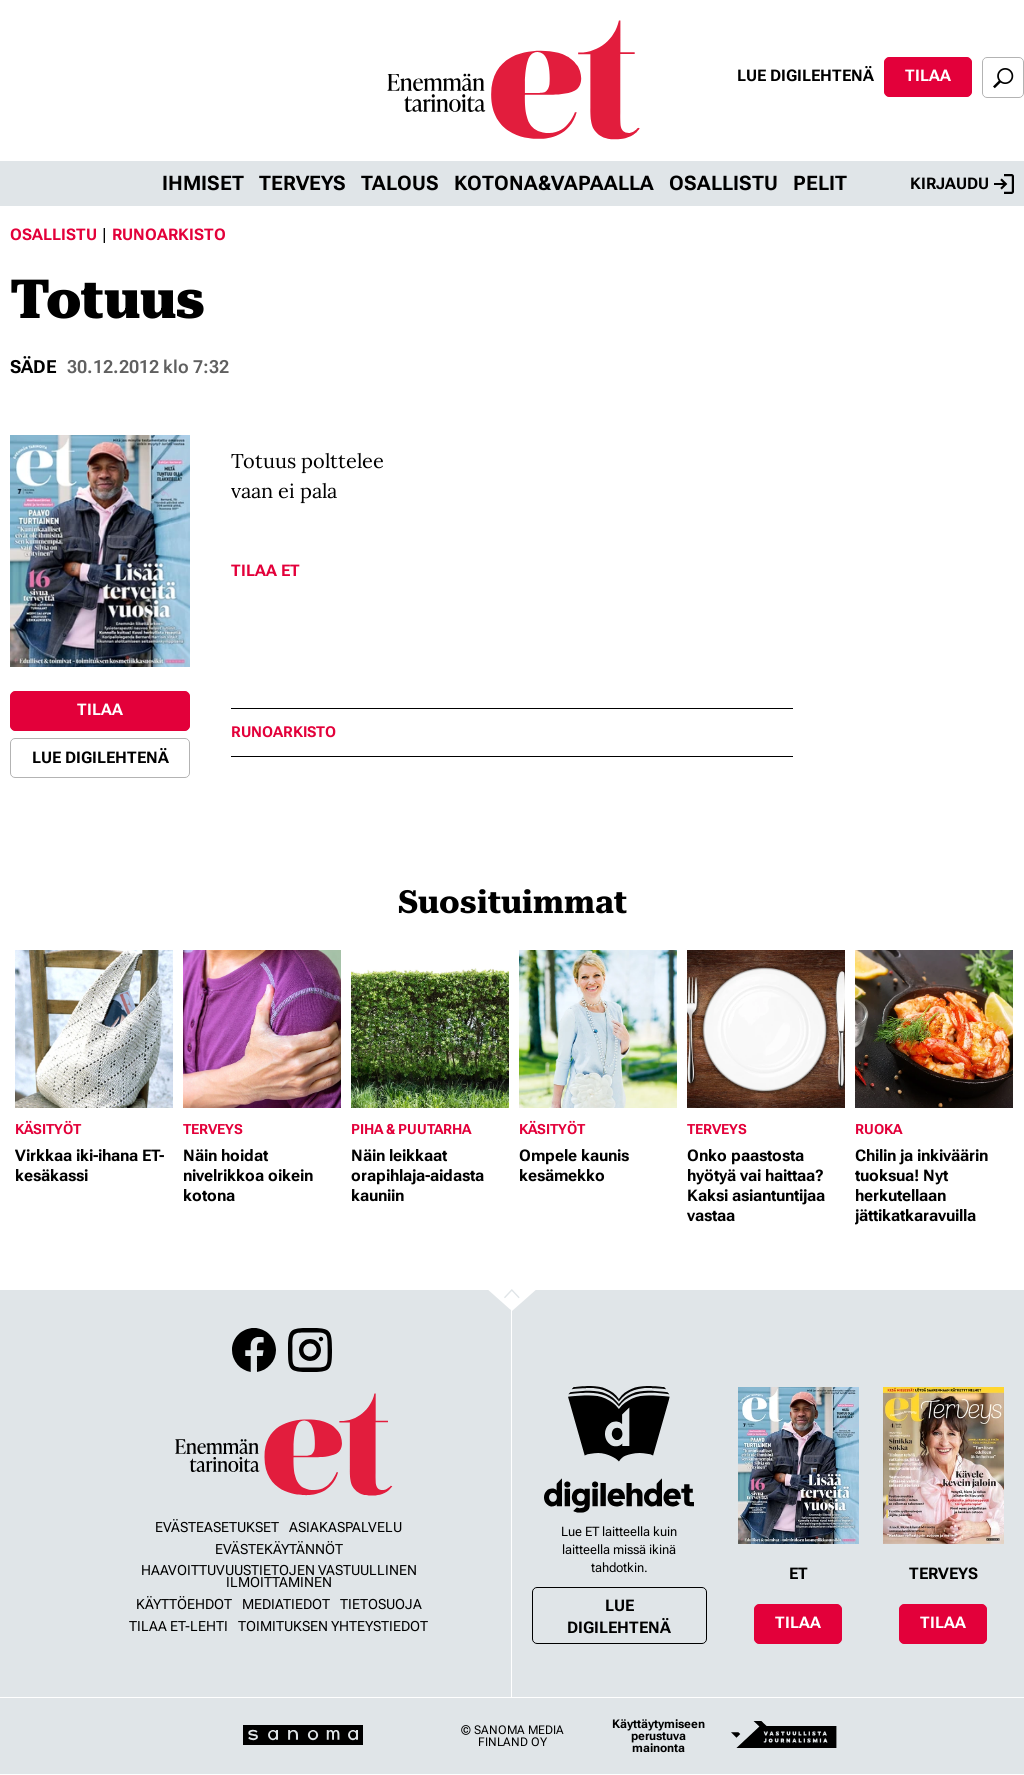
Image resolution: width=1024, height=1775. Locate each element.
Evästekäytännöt (279, 1549)
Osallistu (723, 183)
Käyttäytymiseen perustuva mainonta (658, 1736)
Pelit (820, 183)
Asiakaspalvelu (345, 1527)
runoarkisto (283, 732)
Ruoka (878, 1129)
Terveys (302, 183)
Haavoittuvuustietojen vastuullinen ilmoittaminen (279, 1576)
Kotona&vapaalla (554, 183)
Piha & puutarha (411, 1129)
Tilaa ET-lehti (178, 1626)
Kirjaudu (962, 184)
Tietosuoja (381, 1604)
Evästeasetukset (217, 1527)
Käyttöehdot (184, 1604)
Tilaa (928, 75)
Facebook (254, 1350)
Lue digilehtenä (805, 75)
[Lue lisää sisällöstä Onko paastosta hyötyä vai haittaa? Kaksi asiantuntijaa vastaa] (766, 1029)
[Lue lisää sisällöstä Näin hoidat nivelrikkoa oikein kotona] (262, 1029)
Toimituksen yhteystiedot (333, 1626)
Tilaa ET (265, 570)
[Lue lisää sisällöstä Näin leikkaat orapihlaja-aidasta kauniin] (430, 1029)
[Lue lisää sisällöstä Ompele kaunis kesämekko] (598, 1029)
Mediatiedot (286, 1604)
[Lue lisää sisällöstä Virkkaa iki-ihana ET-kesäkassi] (94, 1029)
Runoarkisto (169, 234)
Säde (33, 366)
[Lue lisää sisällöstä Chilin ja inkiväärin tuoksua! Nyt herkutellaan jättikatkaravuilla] (934, 1029)
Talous (400, 183)
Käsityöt (48, 1129)
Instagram (310, 1350)
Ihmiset (203, 183)
